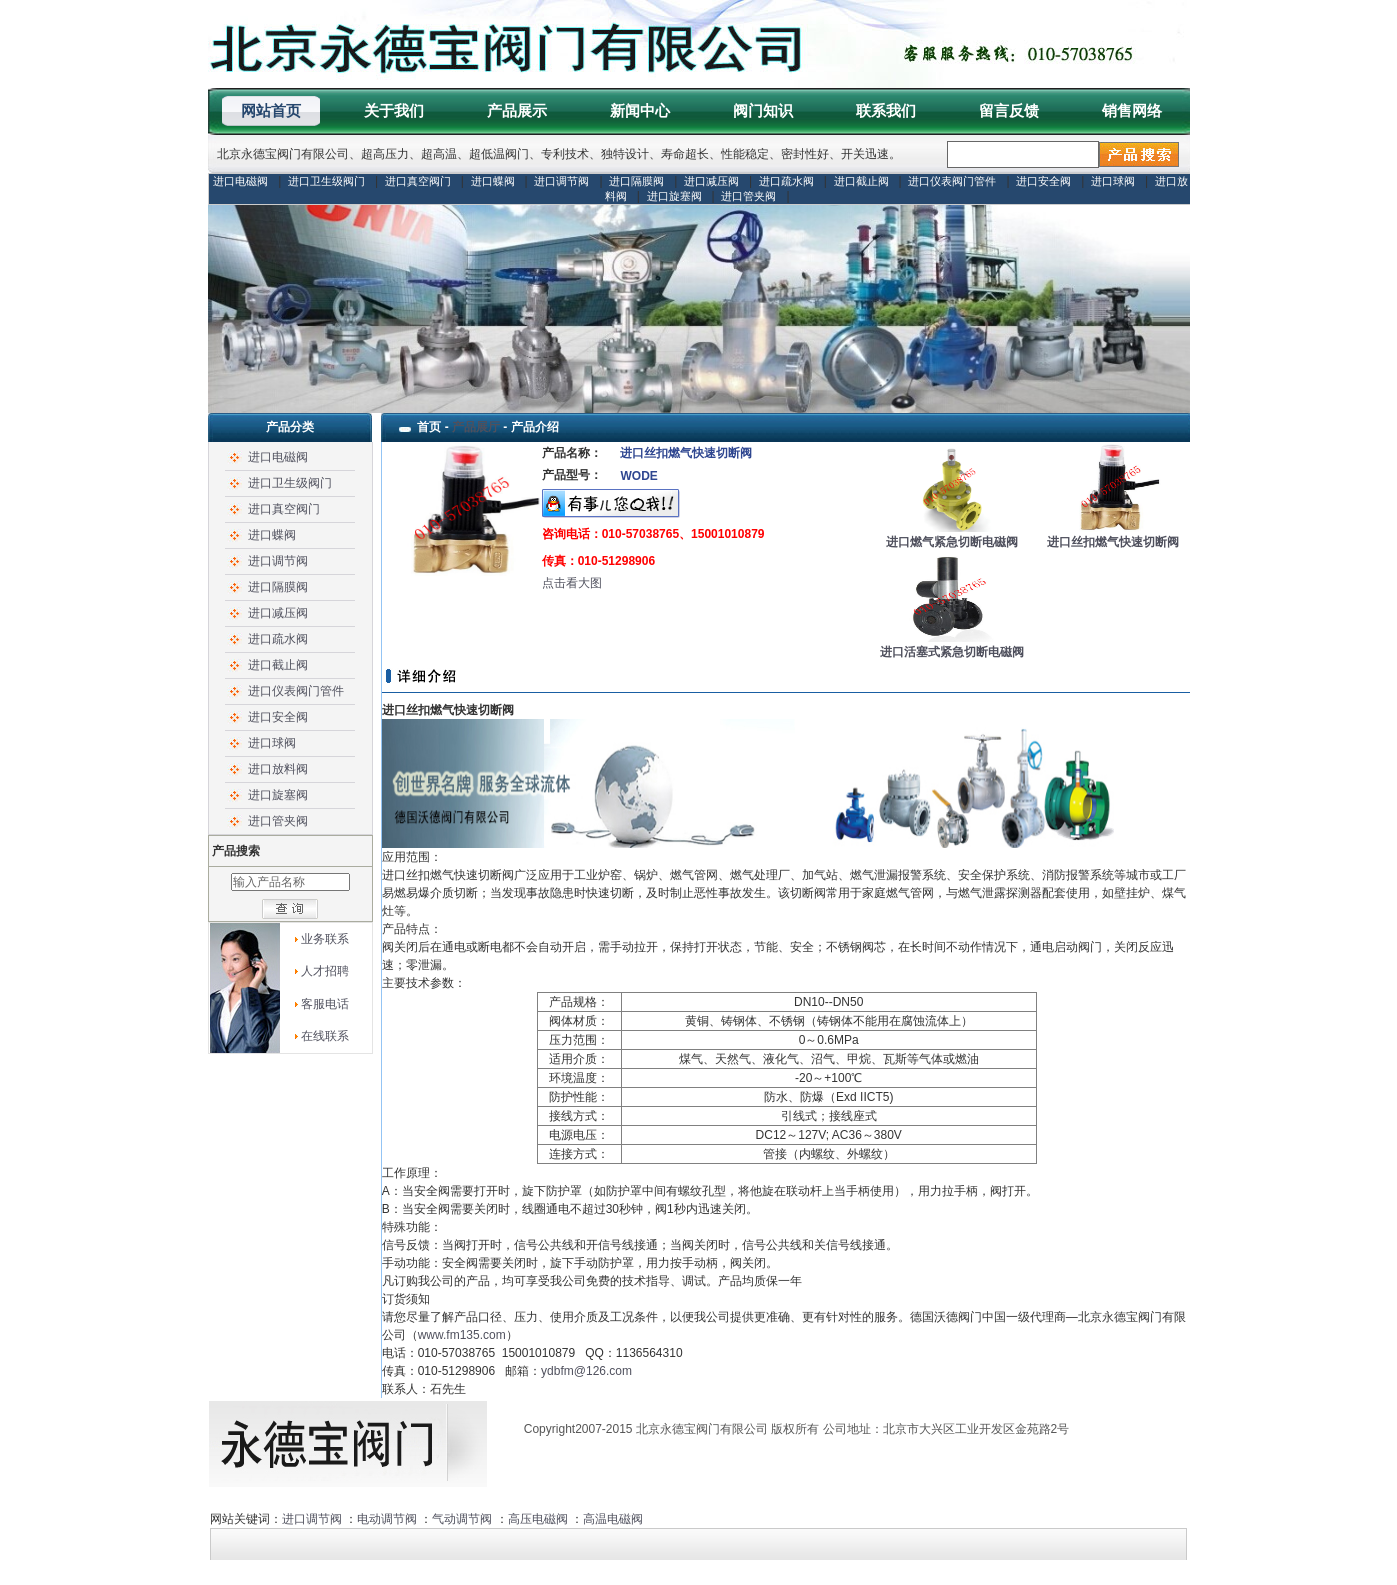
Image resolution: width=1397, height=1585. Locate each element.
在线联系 (325, 1036)
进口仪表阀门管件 (952, 181)
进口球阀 (1113, 181)
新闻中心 (640, 110)
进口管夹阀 (748, 196)
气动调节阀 (462, 1519)
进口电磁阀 (240, 181)
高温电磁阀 (613, 1519)
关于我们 (394, 110)
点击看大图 (572, 583)
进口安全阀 (1043, 181)
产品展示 (517, 110)
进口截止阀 (861, 181)
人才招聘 (325, 971)
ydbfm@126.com (586, 1371)
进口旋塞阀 (674, 196)
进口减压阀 (711, 181)
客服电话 (325, 1004)
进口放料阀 (278, 769)
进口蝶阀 (493, 181)
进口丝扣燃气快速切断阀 (1113, 542)
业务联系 (325, 939)
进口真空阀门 (418, 181)
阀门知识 (763, 110)
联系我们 (886, 110)
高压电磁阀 (538, 1519)
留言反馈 (1009, 110)
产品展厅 (476, 427)
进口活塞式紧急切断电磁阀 (952, 652)
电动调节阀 (387, 1519)
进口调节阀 (561, 181)
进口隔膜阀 (636, 181)
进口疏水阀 (786, 181)
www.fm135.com (462, 1335)
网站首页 (271, 110)
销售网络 (1132, 110)
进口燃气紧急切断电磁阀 (952, 542)
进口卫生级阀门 (326, 181)
